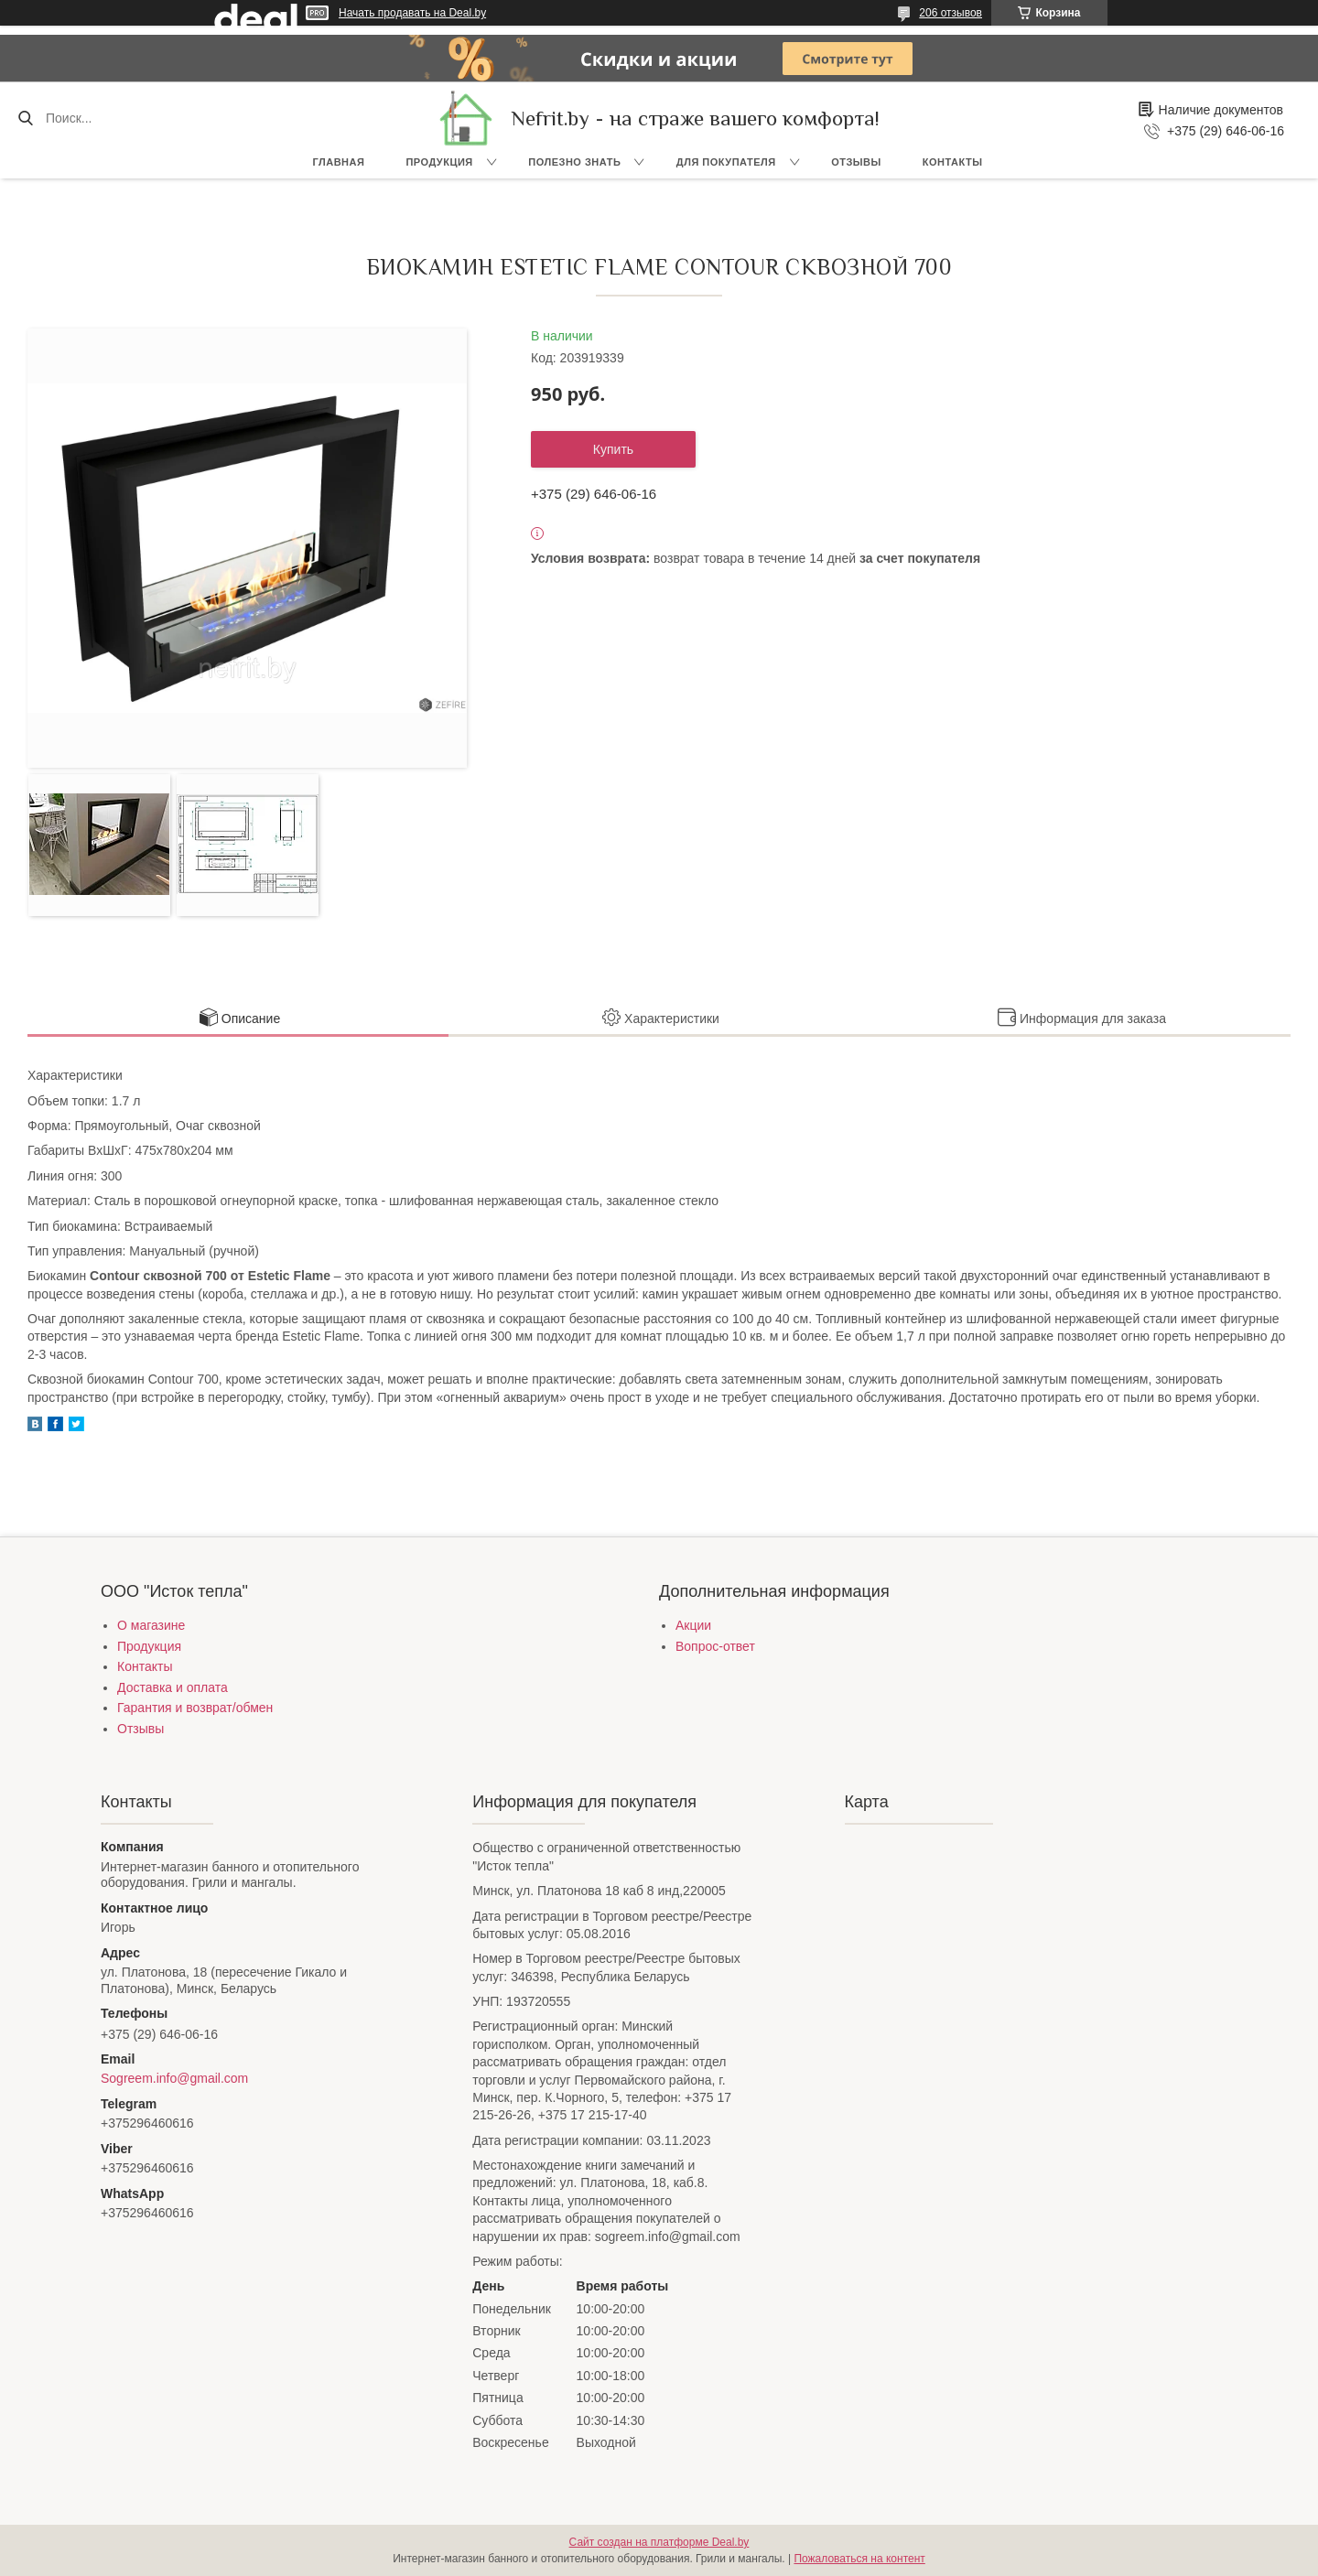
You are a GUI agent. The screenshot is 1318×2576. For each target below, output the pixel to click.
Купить (613, 449)
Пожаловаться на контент (859, 2558)
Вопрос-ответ (715, 1646)
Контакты (953, 161)
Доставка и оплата (172, 1687)
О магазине (151, 1625)
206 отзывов (950, 12)
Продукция (438, 161)
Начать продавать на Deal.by (412, 12)
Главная (339, 161)
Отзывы (856, 161)
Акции (693, 1625)
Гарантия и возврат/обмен (195, 1707)
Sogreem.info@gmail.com (174, 2078)
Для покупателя (726, 161)
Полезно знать (574, 161)
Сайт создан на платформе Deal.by (659, 2542)
